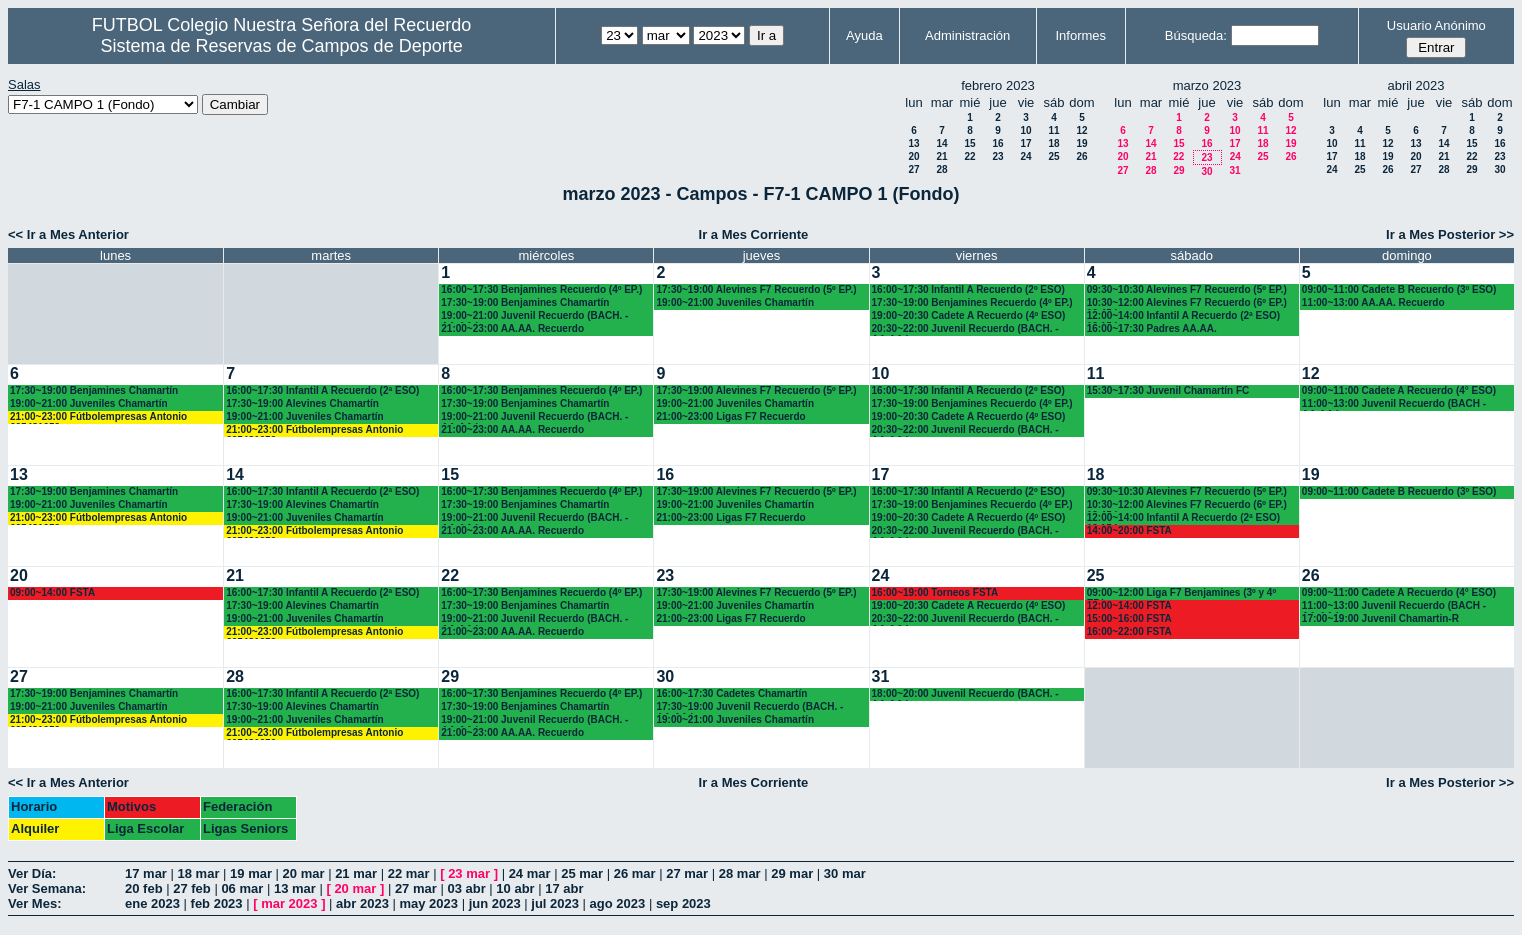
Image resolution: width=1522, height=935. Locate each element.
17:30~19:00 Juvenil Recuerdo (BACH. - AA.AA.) (749, 707)
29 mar (792, 873)
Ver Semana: (47, 888)
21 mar (356, 873)
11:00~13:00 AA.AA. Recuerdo (1373, 302)
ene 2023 (152, 903)
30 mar (845, 873)
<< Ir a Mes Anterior (68, 234)
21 (941, 156)
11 (1053, 130)
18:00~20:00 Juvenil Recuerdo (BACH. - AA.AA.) (965, 694)
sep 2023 (683, 903)
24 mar (530, 873)
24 (1025, 156)
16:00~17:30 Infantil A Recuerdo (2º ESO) (968, 289)
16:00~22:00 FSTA (1129, 631)
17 (1025, 143)
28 (941, 169)
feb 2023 (217, 903)
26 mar (635, 873)
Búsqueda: (1196, 35)
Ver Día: (32, 873)
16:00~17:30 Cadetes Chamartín (731, 693)
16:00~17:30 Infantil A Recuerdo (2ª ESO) (322, 390)
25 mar (582, 873)
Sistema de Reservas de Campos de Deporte (282, 46)
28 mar (740, 873)
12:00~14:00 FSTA (1129, 605)
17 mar (146, 873)
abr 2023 (362, 903)
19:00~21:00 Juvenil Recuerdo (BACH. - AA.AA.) (534, 316)
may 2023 (428, 903)
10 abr (515, 888)
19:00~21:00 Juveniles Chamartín (735, 302)
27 (913, 169)
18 (1053, 143)
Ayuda (864, 35)
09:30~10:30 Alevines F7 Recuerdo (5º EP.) (1187, 289)
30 (1206, 171)
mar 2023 (289, 903)
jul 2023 (555, 903)
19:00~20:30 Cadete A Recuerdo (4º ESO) (969, 315)
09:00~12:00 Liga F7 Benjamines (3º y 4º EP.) (1181, 593)
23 (997, 156)
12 (1081, 130)
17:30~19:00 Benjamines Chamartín (525, 302)
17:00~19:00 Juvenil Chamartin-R (1380, 618)
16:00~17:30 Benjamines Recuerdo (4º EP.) (541, 289)
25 (1053, 156)
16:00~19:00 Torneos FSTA (935, 592)
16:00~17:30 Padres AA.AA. (1152, 328)
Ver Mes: (34, 903)
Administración (967, 35)
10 (1025, 130)
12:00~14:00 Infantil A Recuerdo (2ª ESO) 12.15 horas (1183, 316)
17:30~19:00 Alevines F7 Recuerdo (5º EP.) (756, 289)
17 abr (564, 888)
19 (1081, 143)
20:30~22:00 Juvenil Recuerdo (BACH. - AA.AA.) (965, 329)
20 (913, 156)
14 (941, 143)
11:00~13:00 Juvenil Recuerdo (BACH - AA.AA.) (1394, 404)
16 (997, 143)
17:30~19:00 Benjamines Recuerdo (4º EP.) (972, 302)
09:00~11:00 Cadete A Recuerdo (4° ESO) (1399, 390)
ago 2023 (618, 903)
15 (969, 143)
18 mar (199, 873)
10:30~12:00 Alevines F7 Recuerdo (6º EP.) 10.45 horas (1187, 303)
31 (1234, 170)
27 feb (192, 888)
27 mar (687, 873)
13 (913, 143)
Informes (1080, 35)
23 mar (469, 873)
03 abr (466, 888)
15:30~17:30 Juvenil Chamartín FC (1168, 390)
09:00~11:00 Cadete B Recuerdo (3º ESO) (1399, 289)
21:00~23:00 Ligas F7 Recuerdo (730, 416)
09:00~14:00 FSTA (52, 592)
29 (1178, 170)
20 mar (304, 873)
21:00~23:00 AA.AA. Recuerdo (512, 328)
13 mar (295, 888)
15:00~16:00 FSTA (1129, 618)
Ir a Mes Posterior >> (1450, 234)
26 (1081, 156)
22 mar (409, 873)
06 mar (242, 888)
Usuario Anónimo (1436, 25)
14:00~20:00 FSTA (1129, 530)
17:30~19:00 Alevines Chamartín (302, 403)
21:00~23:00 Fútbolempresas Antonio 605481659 (98, 417)
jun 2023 (495, 903)
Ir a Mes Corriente (754, 234)
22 (969, 156)
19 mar (251, 873)
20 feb (144, 888)
